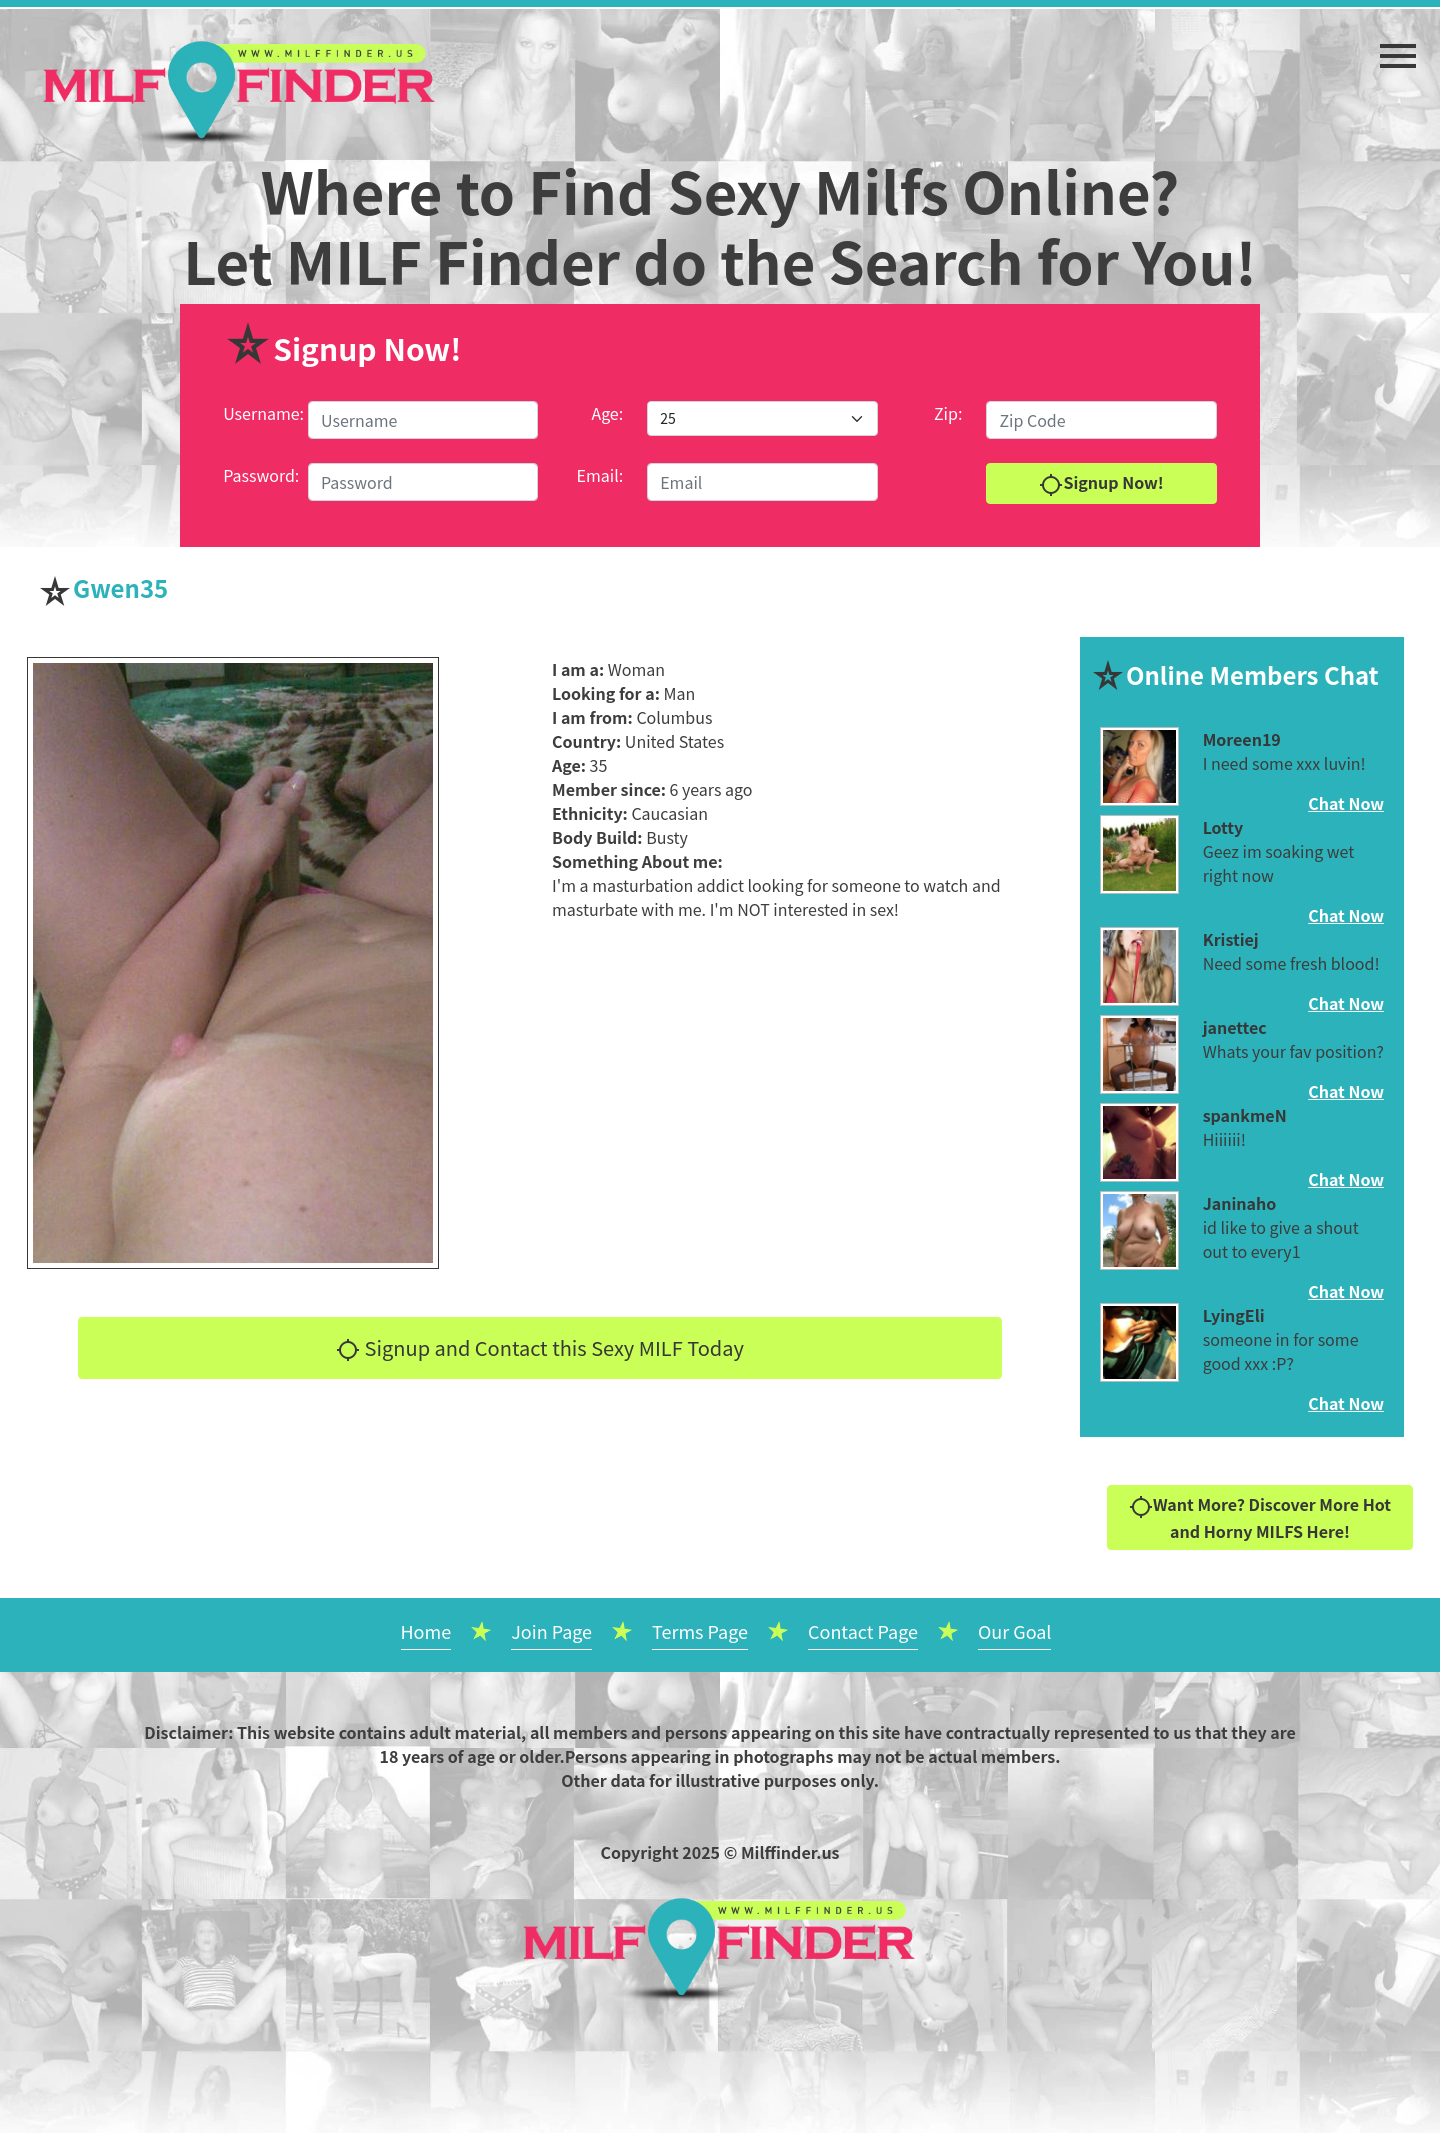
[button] (1398, 46)
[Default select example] (762, 418)
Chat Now (1346, 803)
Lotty (1223, 827)
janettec (1235, 1027)
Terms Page (700, 1631)
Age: (607, 413)
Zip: (948, 413)
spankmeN (1245, 1115)
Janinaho (1240, 1203)
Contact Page (863, 1631)
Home (426, 1631)
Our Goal (1015, 1631)
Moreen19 (1242, 739)
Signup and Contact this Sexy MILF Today (540, 1348)
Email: (600, 475)
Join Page (551, 1631)
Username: (263, 413)
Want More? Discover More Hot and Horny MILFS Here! (1260, 1517)
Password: (261, 475)
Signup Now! (1101, 483)
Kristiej (1231, 939)
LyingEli (1234, 1315)
